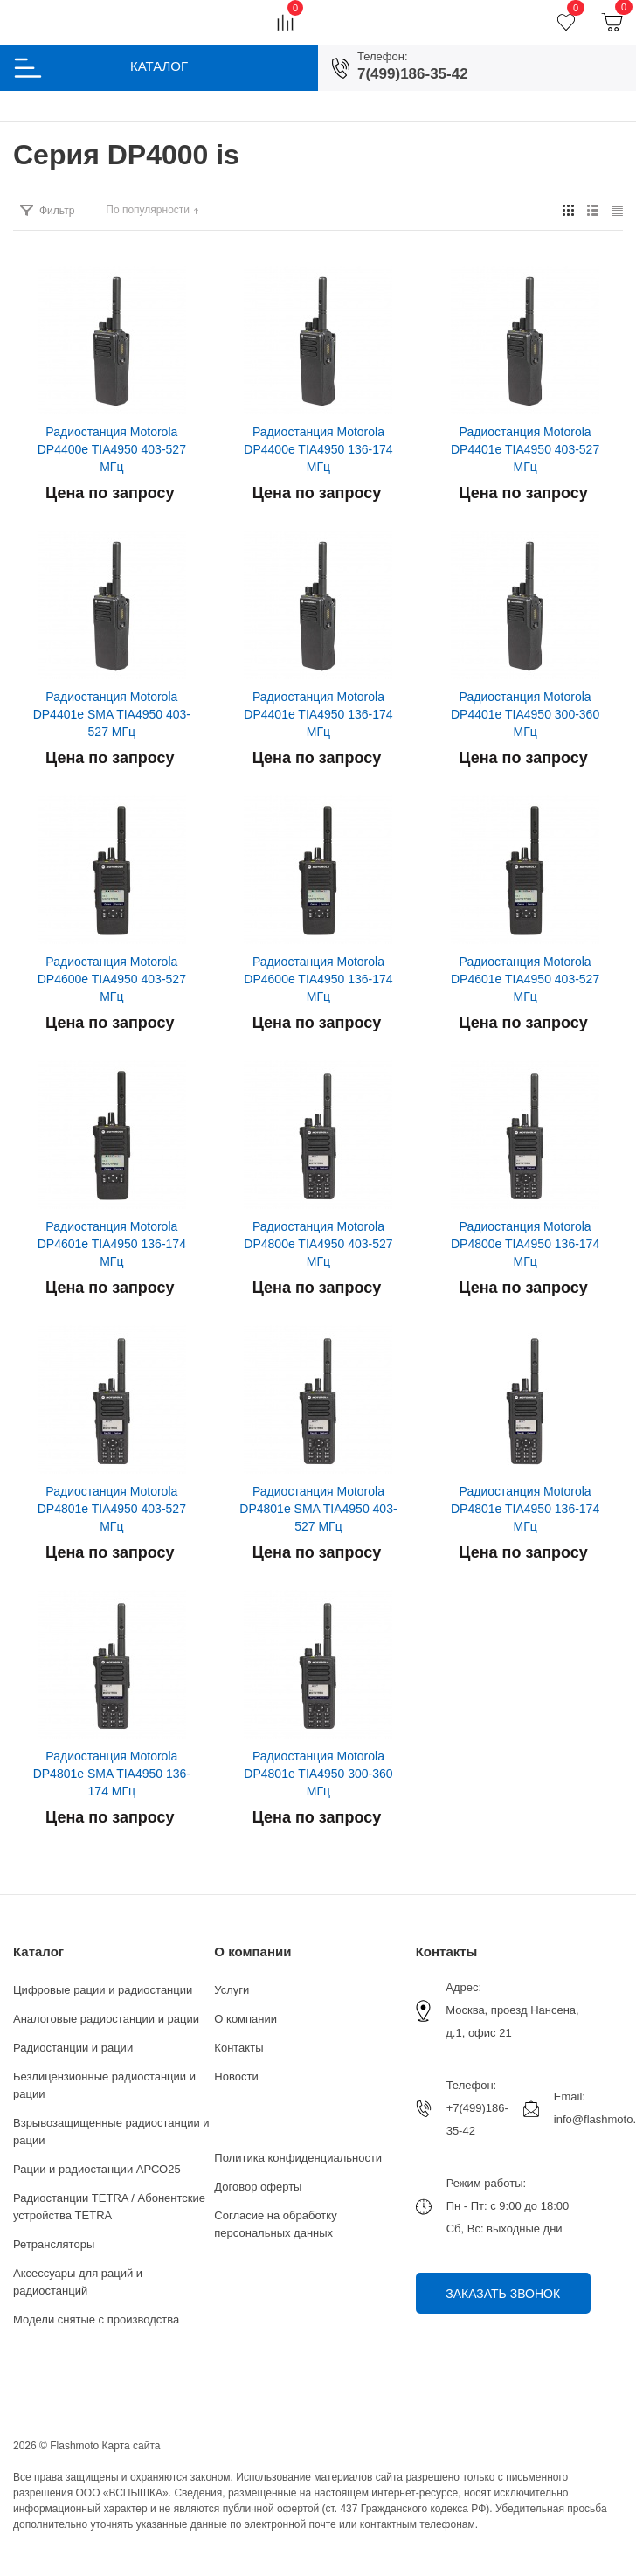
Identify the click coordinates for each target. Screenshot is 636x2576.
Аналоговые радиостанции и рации (106, 2018)
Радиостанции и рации (73, 2047)
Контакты (238, 2047)
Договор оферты (257, 2186)
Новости (236, 2076)
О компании (252, 1951)
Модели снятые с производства (96, 2319)
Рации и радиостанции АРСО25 (97, 2169)
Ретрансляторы (53, 2244)
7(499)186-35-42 (412, 74)
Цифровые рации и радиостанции (102, 1989)
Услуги (231, 1989)
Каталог (38, 1951)
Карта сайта (131, 2446)
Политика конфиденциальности (298, 2157)
